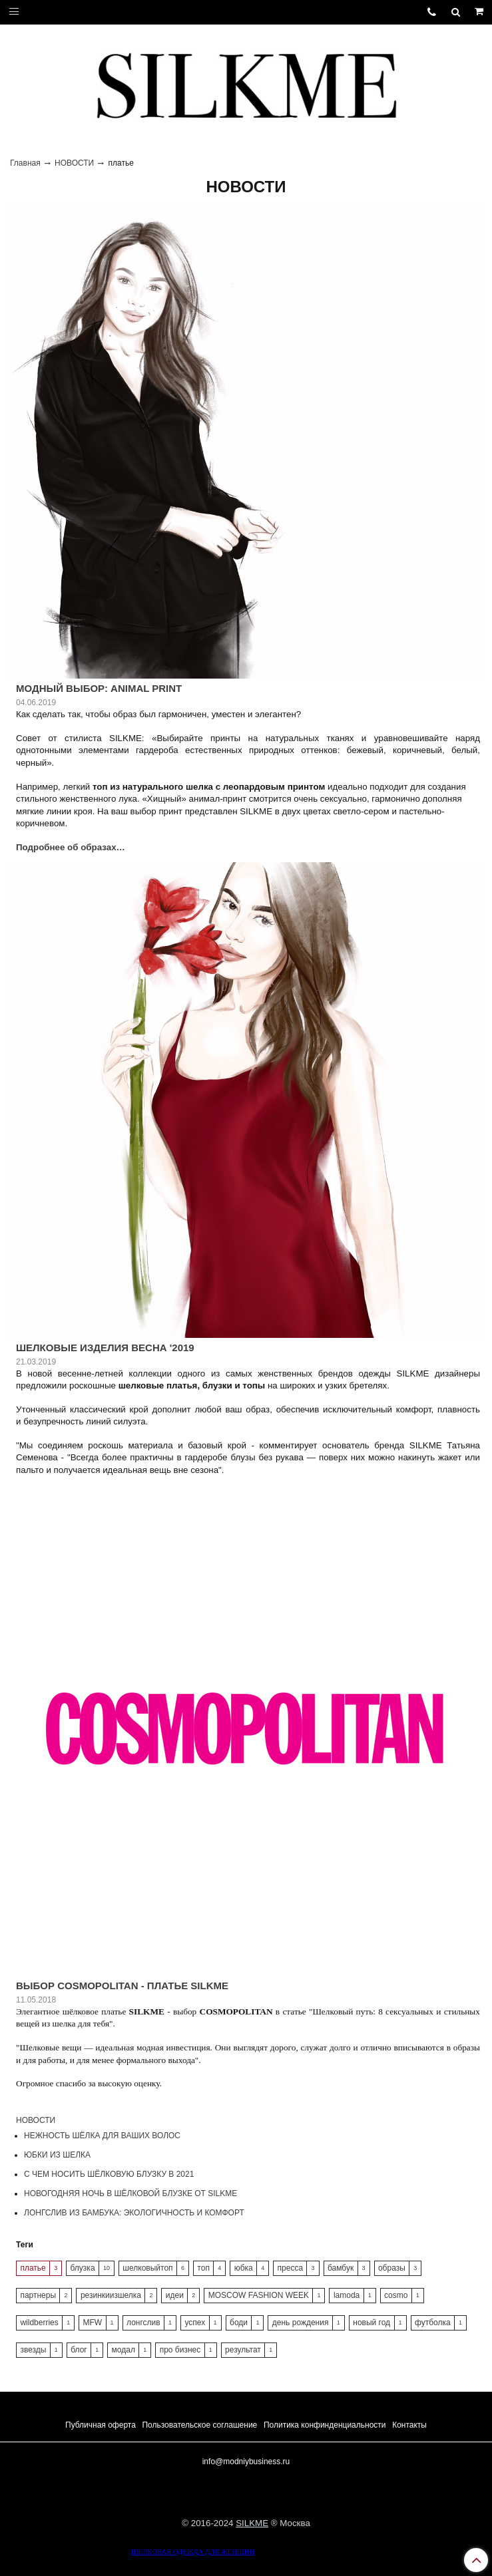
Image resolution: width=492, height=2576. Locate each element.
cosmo (395, 2295)
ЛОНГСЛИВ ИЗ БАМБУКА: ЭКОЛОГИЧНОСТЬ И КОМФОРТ (134, 2212)
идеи (175, 2295)
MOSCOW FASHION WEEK (258, 2295)
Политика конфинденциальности (325, 2425)
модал (123, 2349)
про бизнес (180, 2349)
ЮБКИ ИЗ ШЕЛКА (57, 2155)
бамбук (341, 2268)
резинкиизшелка (111, 2295)
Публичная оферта (100, 2425)
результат (243, 2349)
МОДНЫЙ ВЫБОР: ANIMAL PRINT (99, 688)
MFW (93, 2322)
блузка (83, 2268)
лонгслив (143, 2322)
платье (32, 2268)
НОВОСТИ (74, 163)
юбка (243, 2268)
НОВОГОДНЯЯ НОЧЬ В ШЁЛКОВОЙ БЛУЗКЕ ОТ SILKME (130, 2193)
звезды (33, 2349)
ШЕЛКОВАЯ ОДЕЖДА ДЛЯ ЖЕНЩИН (192, 2551)
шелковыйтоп (147, 2268)
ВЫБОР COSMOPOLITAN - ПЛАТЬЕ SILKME (122, 1985)
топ (203, 2268)
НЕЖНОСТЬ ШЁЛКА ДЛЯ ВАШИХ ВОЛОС (102, 2135)
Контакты (409, 2425)
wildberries (39, 2322)
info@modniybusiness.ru (246, 2461)
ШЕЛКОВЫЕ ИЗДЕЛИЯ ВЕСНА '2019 (105, 1347)
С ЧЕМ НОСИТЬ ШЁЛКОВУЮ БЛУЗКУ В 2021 (109, 2174)
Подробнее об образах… (70, 847)
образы (391, 2268)
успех (194, 2322)
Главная (25, 163)
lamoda (347, 2295)
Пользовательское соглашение (199, 2425)
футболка (433, 2322)
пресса (291, 2268)
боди (239, 2322)
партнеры (38, 2295)
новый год (371, 2322)
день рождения (300, 2322)
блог (79, 2349)
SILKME (252, 2523)
